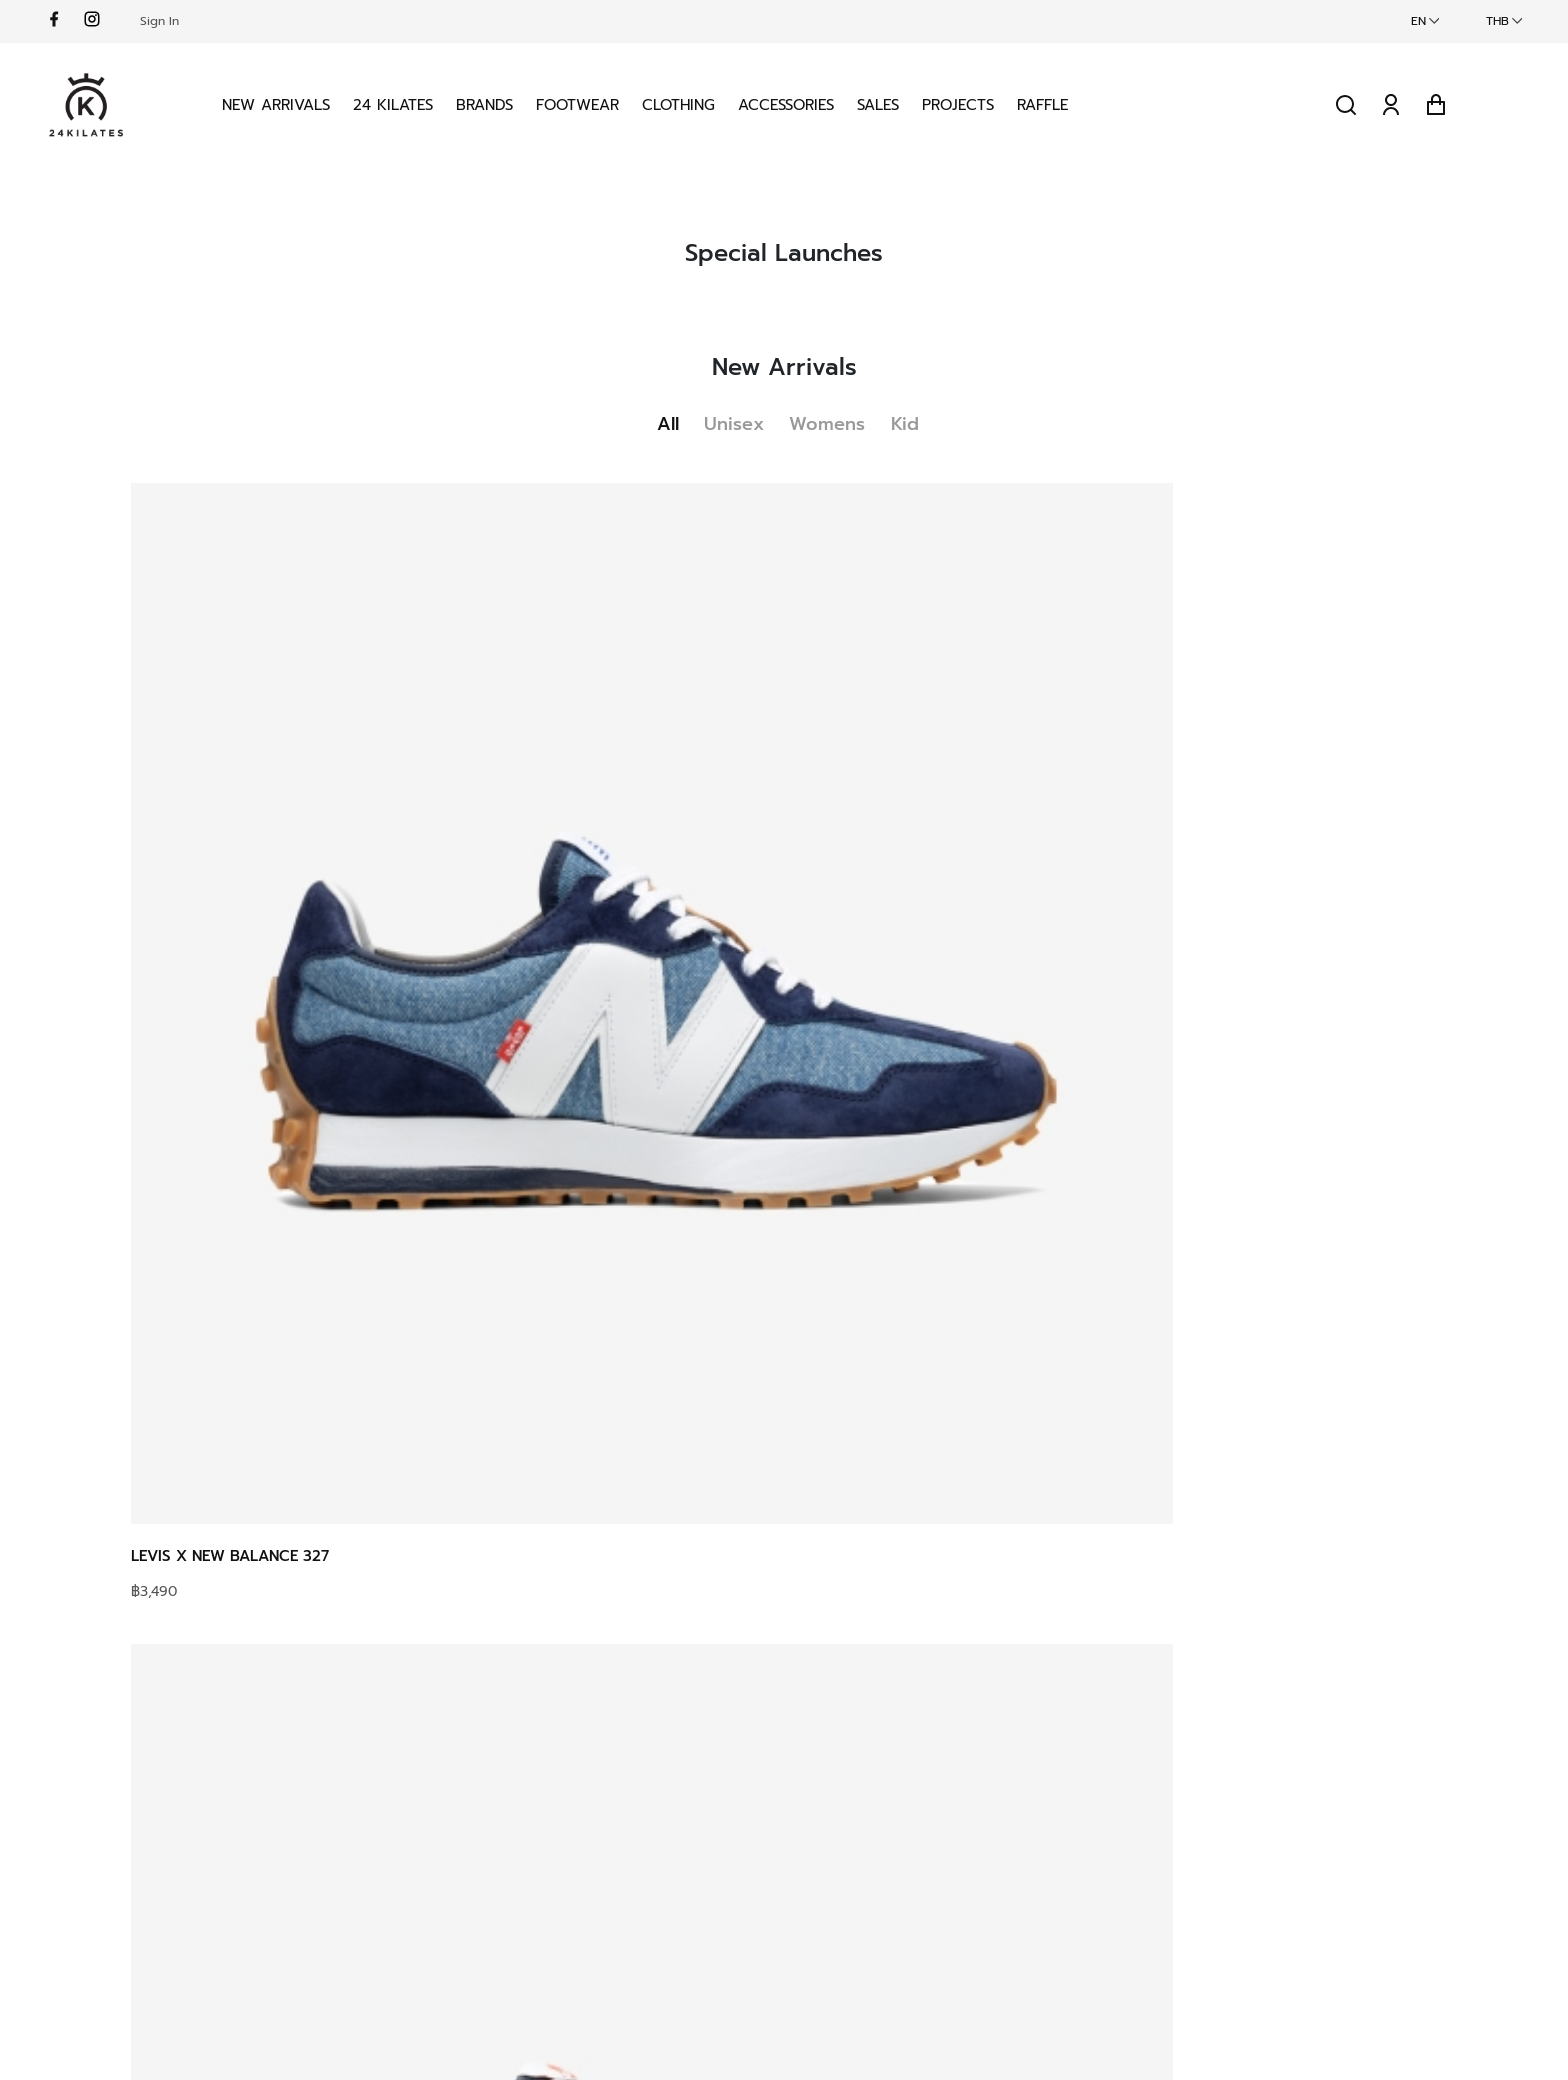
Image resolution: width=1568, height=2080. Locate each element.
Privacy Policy (1006, 1782)
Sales (953, 94)
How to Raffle (505, 1746)
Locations (741, 1818)
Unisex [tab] (734, 396)
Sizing (477, 1818)
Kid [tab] (934, 396)
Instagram (1242, 1782)
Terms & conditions (1027, 1746)
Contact (735, 1782)
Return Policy (503, 1890)
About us (740, 1746)
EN (1327, 22)
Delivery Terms (509, 1854)
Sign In (250, 22)
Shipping (488, 1782)
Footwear (652, 94)
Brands (559, 94)
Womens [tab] (842, 396)
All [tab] (653, 396)
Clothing (753, 94)
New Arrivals (351, 94)
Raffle (1117, 94)
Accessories (861, 94)
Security (985, 1818)
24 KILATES (468, 94)
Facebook (1242, 1746)
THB (1406, 22)
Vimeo (1229, 1818)
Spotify (1231, 1854)
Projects (1033, 94)
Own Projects (754, 1854)
